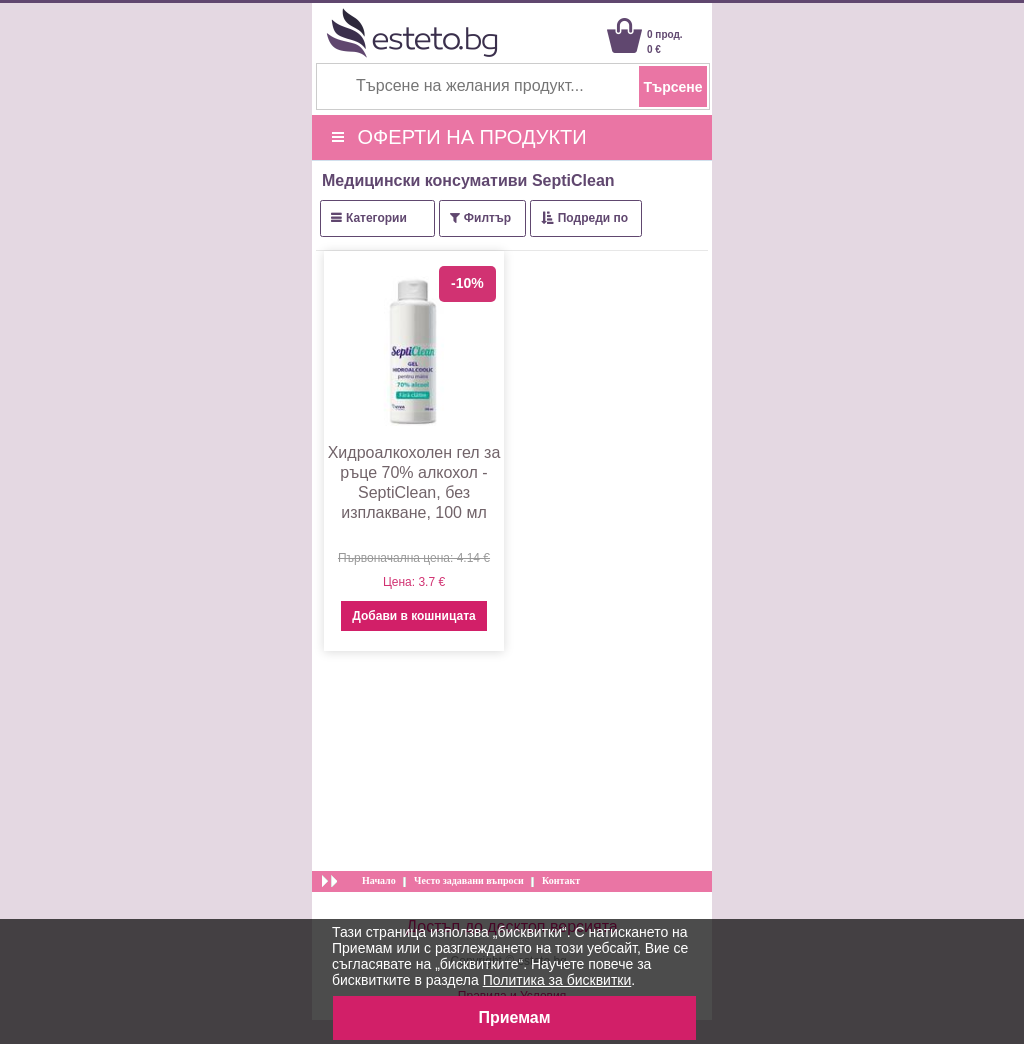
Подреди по (593, 218)
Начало (379, 880)
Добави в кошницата (413, 616)
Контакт (561, 880)
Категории (376, 218)
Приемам (514, 1017)
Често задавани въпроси (469, 880)
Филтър (487, 218)
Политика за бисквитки (557, 980)
